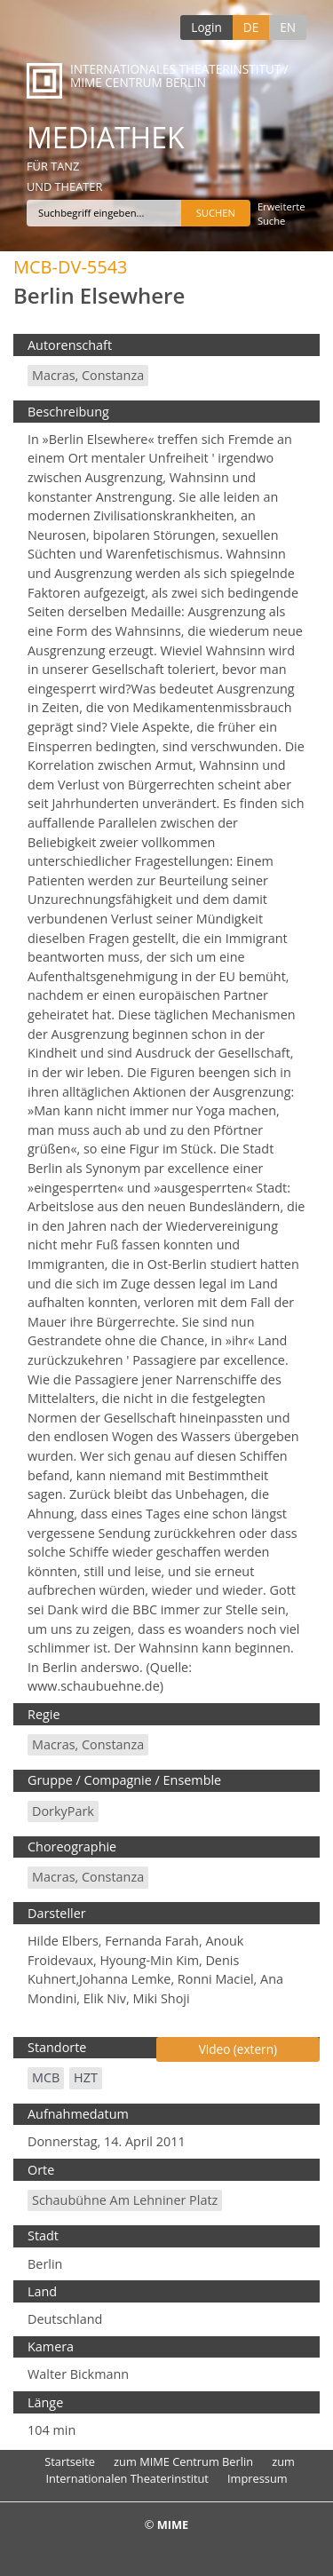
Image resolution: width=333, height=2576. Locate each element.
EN (288, 27)
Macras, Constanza (88, 375)
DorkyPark (63, 1811)
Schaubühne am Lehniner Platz (125, 2200)
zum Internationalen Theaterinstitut (170, 2469)
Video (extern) (238, 2049)
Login (206, 27)
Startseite (69, 2461)
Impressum (257, 2478)
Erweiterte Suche (281, 213)
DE (250, 27)
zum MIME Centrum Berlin (183, 2461)
